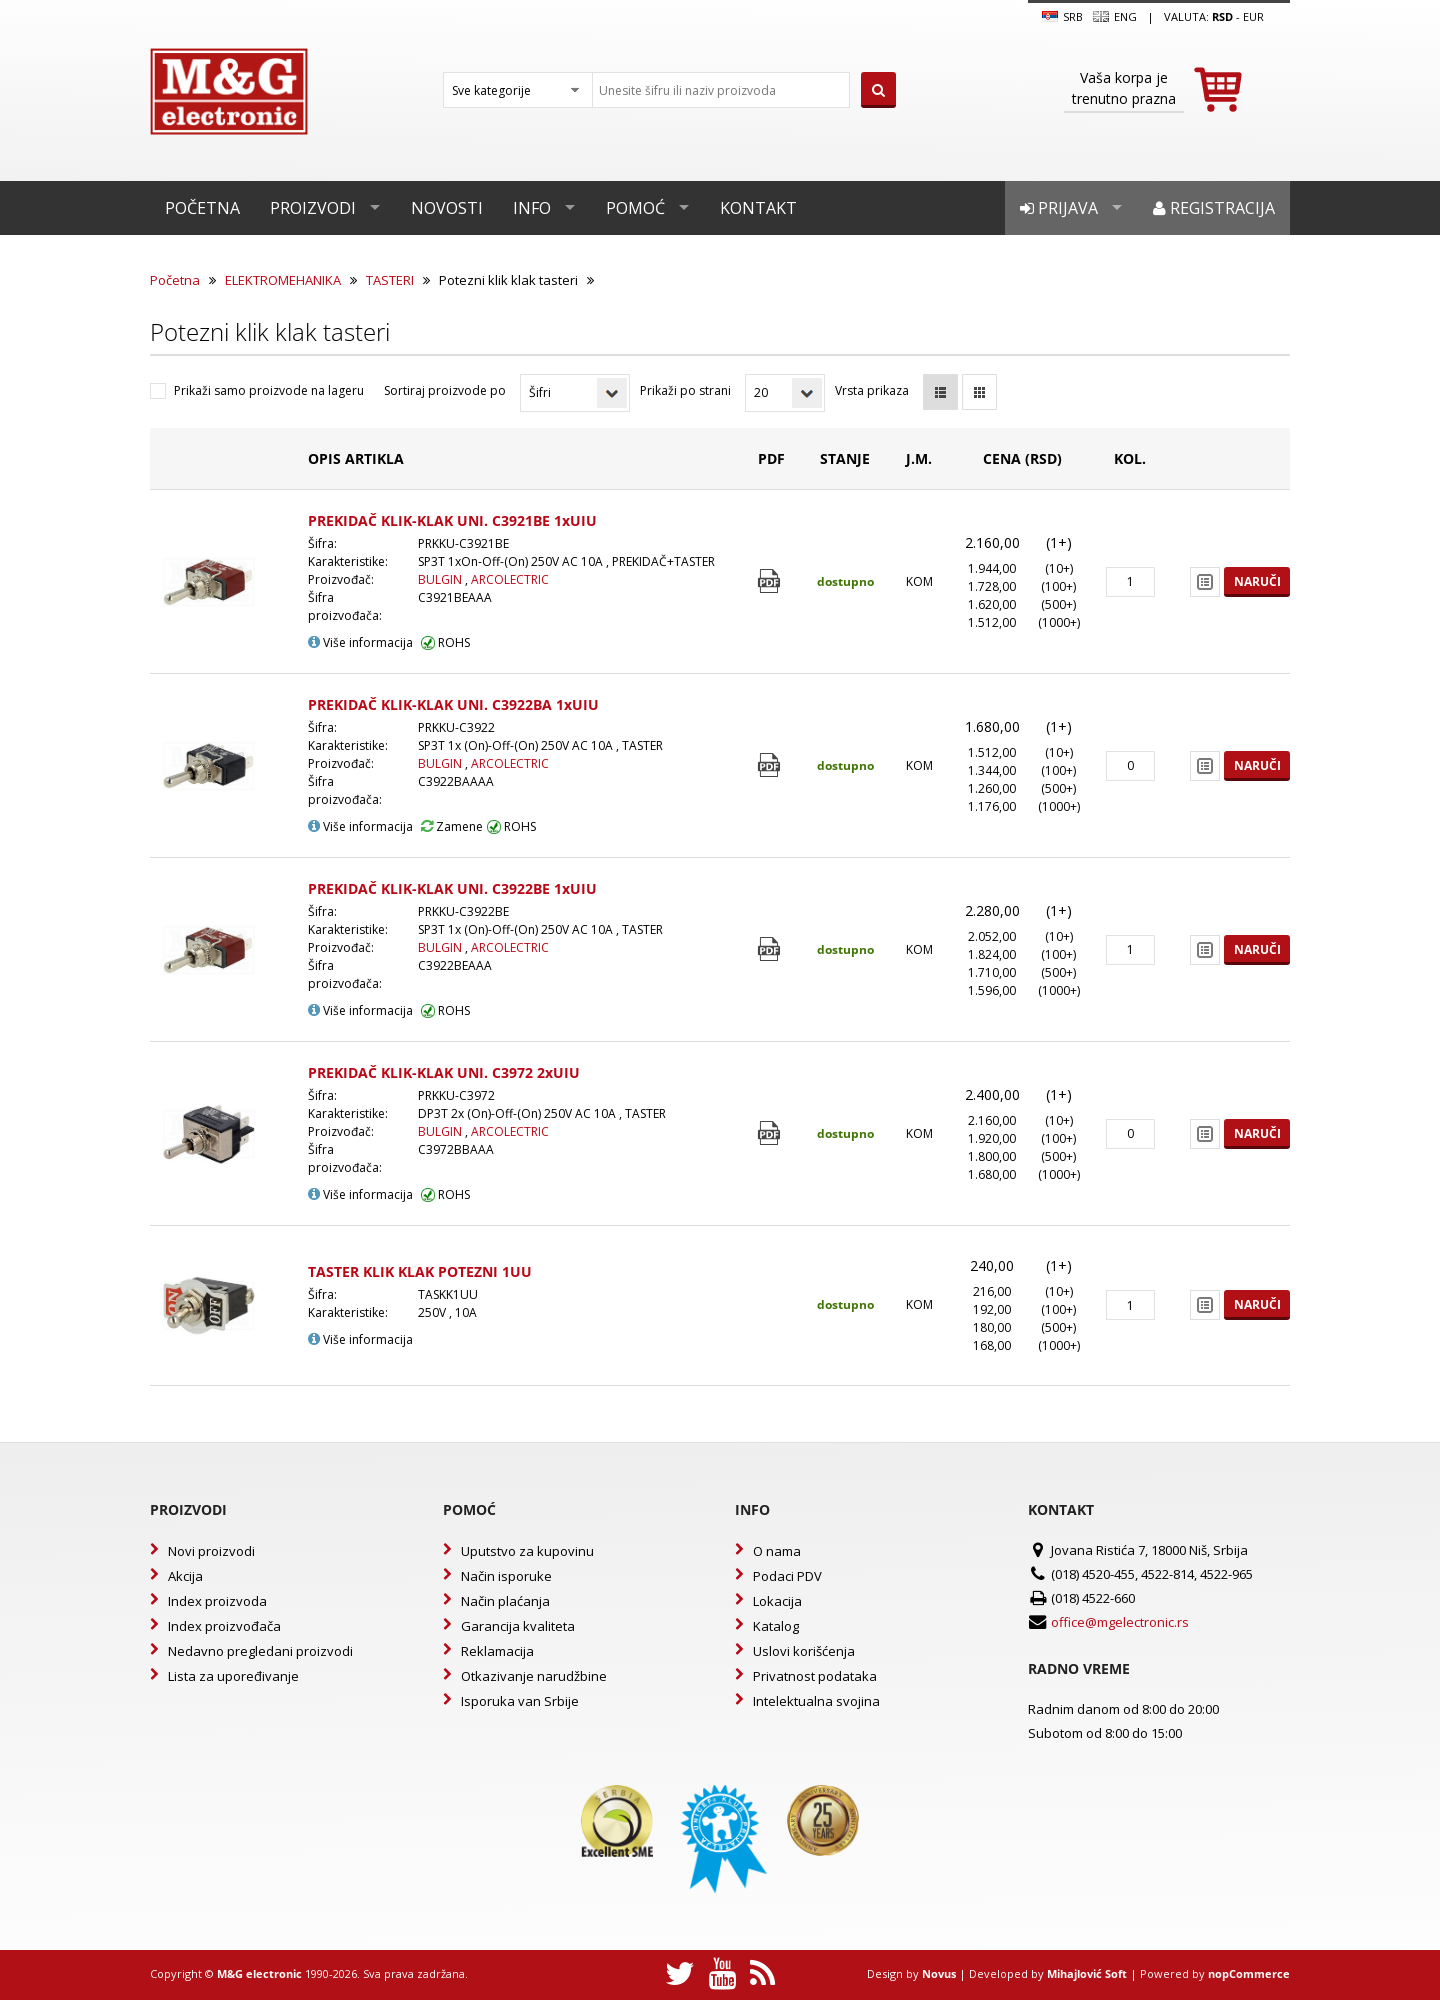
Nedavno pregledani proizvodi (260, 1651)
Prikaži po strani (685, 390)
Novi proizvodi (211, 1551)
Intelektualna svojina (816, 1701)
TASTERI (390, 280)
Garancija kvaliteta (518, 1626)
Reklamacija (497, 1651)
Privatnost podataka (815, 1676)
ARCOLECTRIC (510, 579)
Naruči (1257, 581)
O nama (777, 1551)
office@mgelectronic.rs (1120, 1622)
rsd (1222, 16)
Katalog (776, 1626)
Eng (1115, 17)
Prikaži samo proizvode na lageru (269, 390)
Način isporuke (506, 1576)
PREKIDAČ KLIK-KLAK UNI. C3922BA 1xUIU (453, 704)
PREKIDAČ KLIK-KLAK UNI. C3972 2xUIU (444, 1072)
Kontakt (758, 208)
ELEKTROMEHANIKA (283, 280)
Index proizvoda (217, 1601)
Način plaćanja (505, 1601)
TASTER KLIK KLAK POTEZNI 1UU (420, 1271)
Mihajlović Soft (1087, 1973)
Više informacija (360, 642)
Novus (939, 1973)
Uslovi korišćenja (804, 1651)
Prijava (1059, 208)
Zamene (452, 826)
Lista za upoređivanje (233, 1676)
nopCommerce (1249, 1973)
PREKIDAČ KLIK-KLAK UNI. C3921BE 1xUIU (452, 520)
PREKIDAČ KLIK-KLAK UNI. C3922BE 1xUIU (452, 888)
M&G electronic (259, 1973)
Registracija (1214, 208)
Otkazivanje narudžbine (534, 1676)
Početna (202, 208)
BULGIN (441, 579)
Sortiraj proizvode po (445, 390)
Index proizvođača (224, 1626)
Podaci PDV (787, 1576)
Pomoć (635, 208)
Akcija (185, 1576)
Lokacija (777, 1601)
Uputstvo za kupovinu (527, 1551)
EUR (1253, 16)
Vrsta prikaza (872, 390)
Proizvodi (313, 208)
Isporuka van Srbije (520, 1701)
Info (532, 208)
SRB (1062, 17)
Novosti (447, 208)
